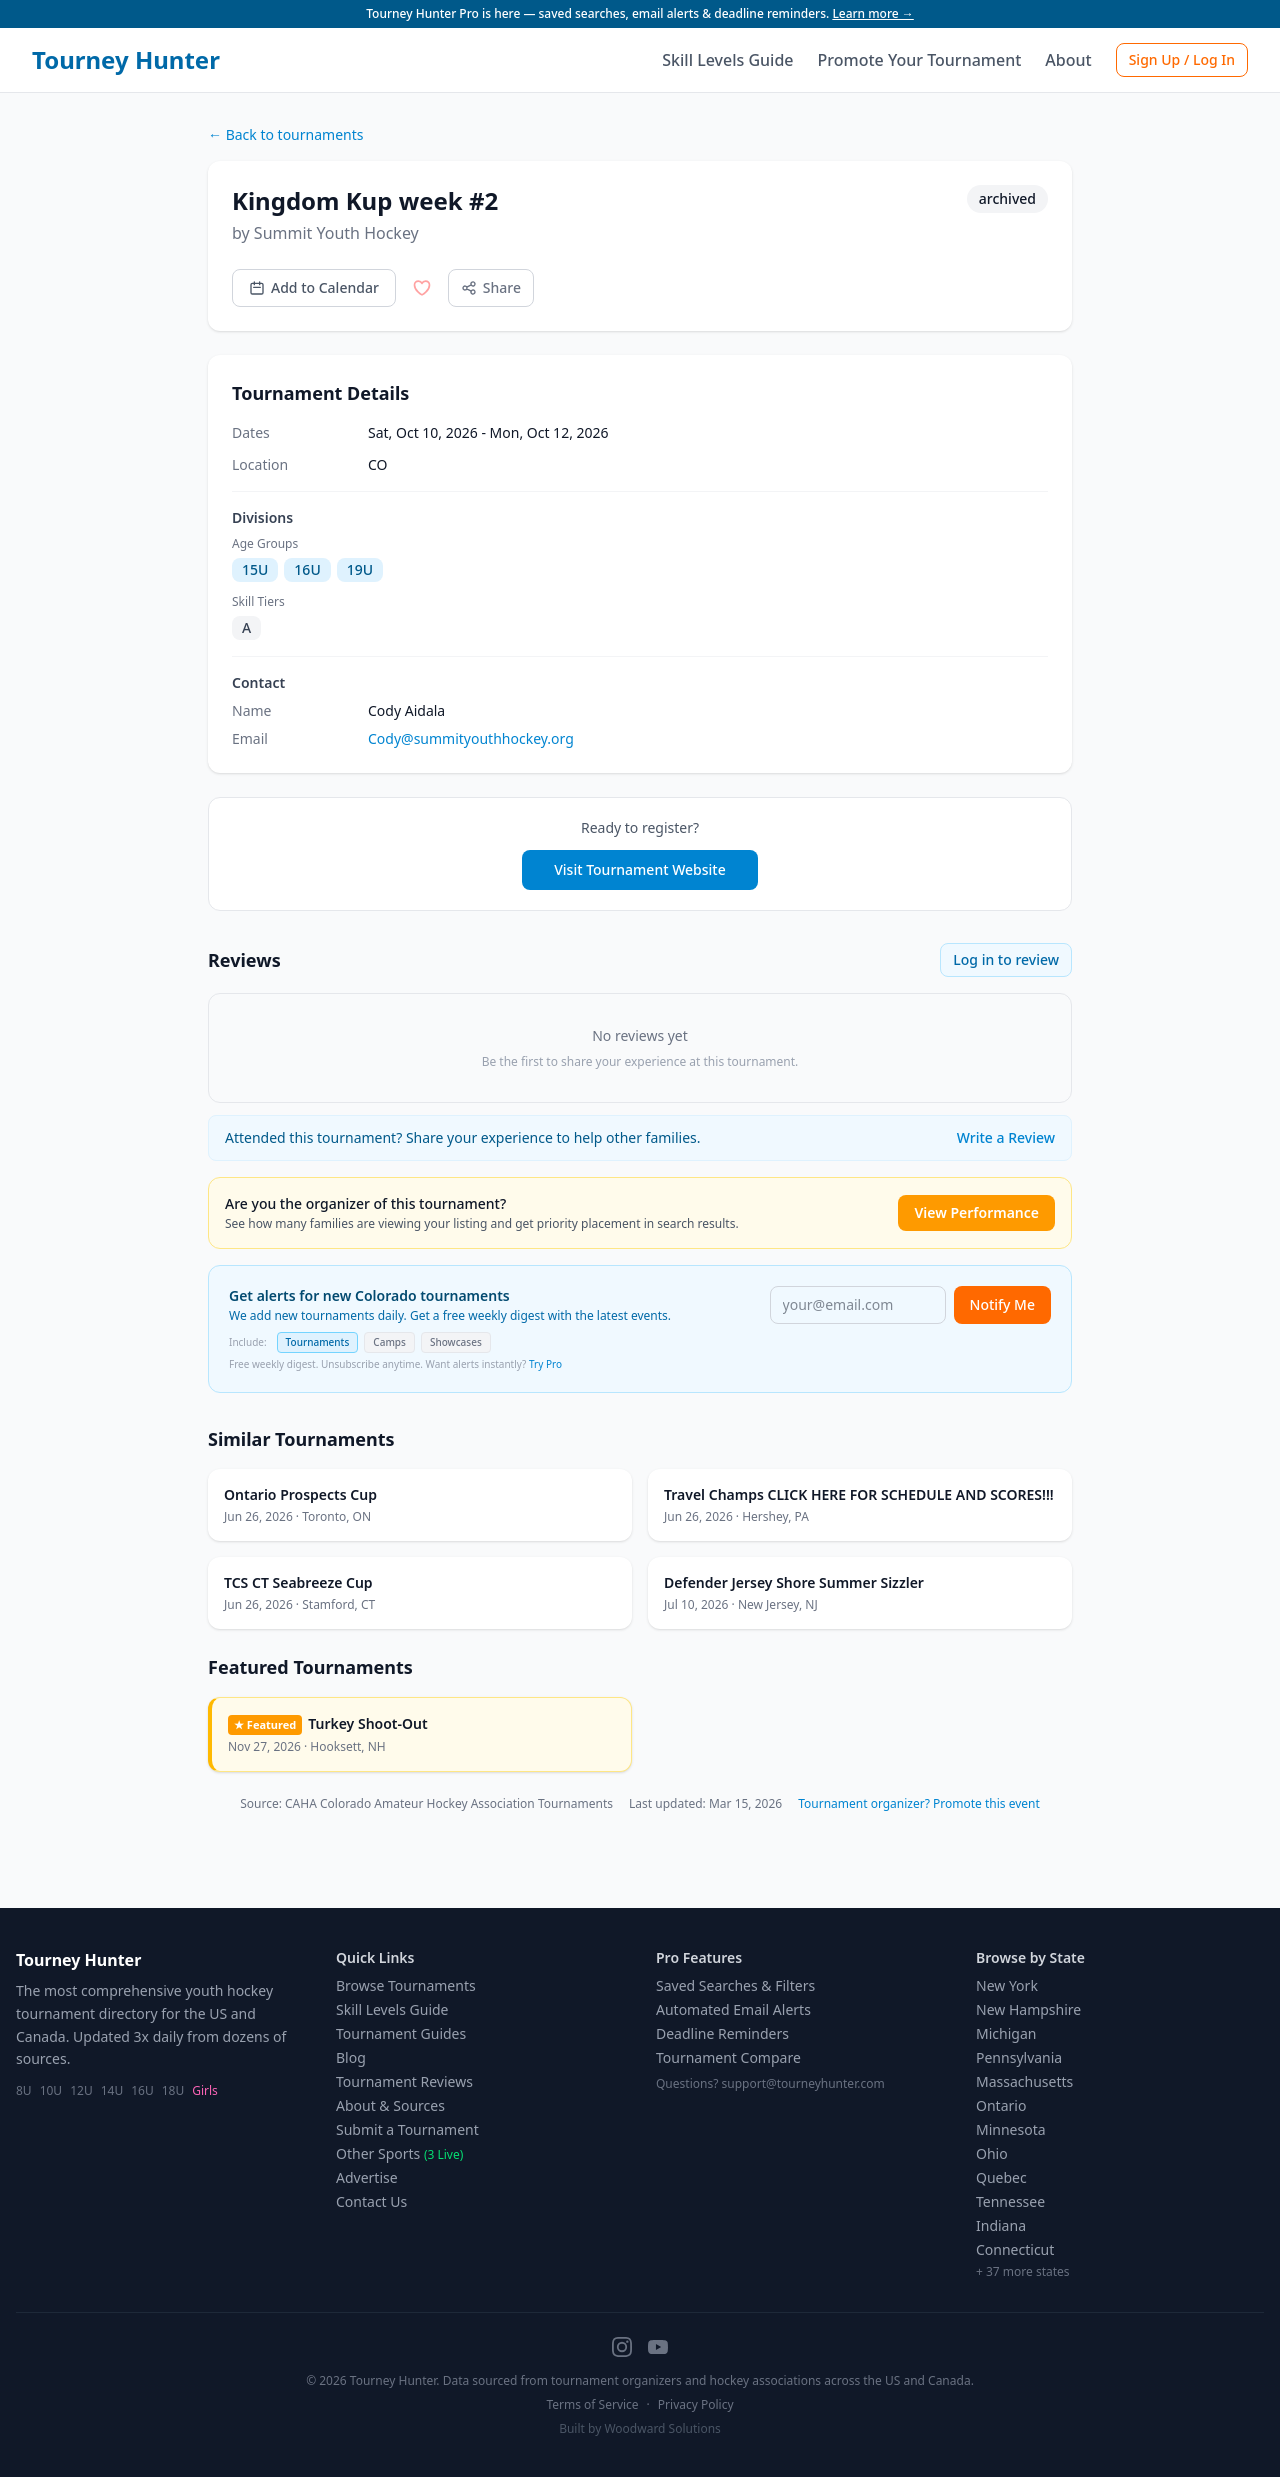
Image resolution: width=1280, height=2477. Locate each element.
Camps (389, 1342)
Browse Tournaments (406, 1985)
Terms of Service (592, 2404)
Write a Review (1006, 1137)
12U (81, 2091)
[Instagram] (622, 2347)
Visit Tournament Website (640, 869)
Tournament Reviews (404, 2081)
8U (24, 2091)
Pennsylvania (1019, 2057)
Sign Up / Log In (1182, 59)
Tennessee (1010, 2201)
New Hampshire (1028, 2009)
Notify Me (1002, 1304)
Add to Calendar (314, 287)
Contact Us (371, 2201)
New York (1007, 1985)
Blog (351, 2057)
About (1068, 60)
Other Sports (399, 2153)
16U (142, 2091)
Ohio (992, 2153)
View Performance (976, 1212)
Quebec (1001, 2177)
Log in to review (1006, 959)
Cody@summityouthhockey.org (471, 738)
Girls (205, 2091)
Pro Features (699, 1957)
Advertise (367, 2177)
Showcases (456, 1342)
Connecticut (1015, 2249)
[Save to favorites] (422, 288)
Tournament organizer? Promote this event (919, 1803)
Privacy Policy (696, 2404)
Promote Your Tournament (920, 60)
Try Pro (545, 1364)
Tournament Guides (401, 2033)
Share (491, 287)
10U (51, 2091)
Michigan (1006, 2033)
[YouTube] (658, 2347)
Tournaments (318, 1342)
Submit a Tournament (407, 2129)
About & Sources (390, 2105)
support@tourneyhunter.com (803, 2083)
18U (173, 2091)
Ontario (1001, 2105)
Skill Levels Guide (727, 60)
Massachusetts (1024, 2081)
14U (112, 2091)
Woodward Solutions (662, 2428)
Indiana (1001, 2225)
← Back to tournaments (285, 134)
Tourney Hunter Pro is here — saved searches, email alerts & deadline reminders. (640, 13)
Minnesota (1011, 2129)
